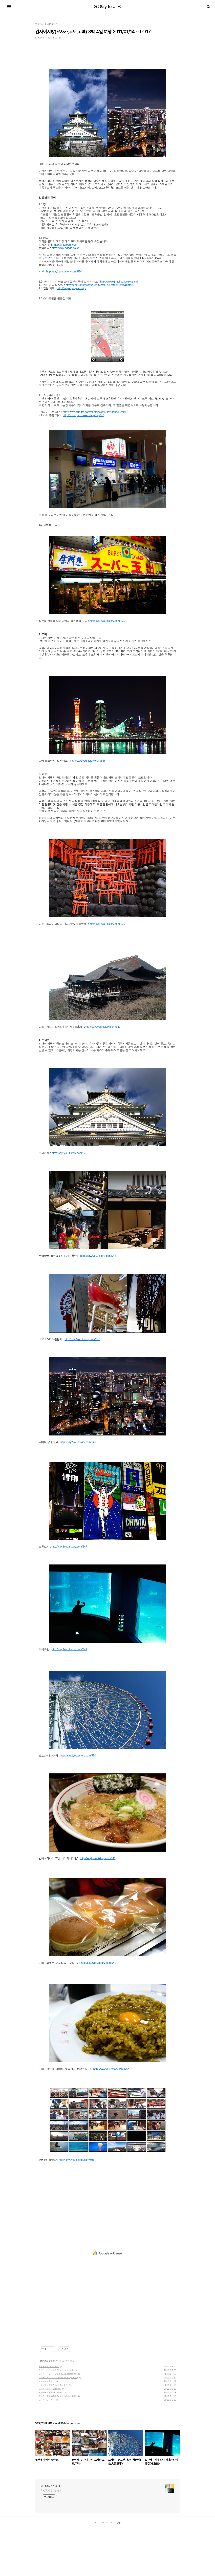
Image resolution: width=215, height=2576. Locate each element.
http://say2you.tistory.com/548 (97, 1905)
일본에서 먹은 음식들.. (49, 2413)
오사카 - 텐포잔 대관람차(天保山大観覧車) (58, 2421)
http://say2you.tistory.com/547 (69, 1593)
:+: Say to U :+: (107, 7)
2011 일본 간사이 (51, 2408)
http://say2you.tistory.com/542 (111, 2116)
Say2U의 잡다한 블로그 (52, 2537)
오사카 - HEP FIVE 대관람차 (51, 2439)
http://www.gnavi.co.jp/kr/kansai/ (119, 328)
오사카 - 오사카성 (47, 2447)
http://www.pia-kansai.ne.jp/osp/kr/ (83, 462)
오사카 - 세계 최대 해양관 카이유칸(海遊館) (58, 2424)
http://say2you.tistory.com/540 (102, 1073)
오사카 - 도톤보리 (47, 2428)
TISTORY (108, 2570)
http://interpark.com (65, 291)
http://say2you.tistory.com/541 (98, 2009)
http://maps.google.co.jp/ (71, 335)
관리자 (118, 2570)
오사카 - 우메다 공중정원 (50, 2436)
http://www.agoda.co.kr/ (65, 295)
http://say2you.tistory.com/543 (69, 1200)
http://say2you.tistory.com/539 (107, 971)
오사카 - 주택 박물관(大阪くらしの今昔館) (58, 2443)
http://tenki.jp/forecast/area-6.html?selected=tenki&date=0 (100, 332)
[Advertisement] (107, 83)
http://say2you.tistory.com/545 (82, 1386)
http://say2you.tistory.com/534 (64, 318)
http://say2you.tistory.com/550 (78, 1802)
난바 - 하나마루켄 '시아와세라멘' (53, 2432)
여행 (40, 2408)
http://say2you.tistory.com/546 (78, 1489)
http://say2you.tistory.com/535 (107, 668)
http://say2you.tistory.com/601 (76, 2206)
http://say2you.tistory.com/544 (98, 1302)
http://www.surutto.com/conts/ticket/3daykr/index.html (94, 459)
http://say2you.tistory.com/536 (87, 807)
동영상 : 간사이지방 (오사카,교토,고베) (56, 2417)
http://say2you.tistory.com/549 (69, 1696)
